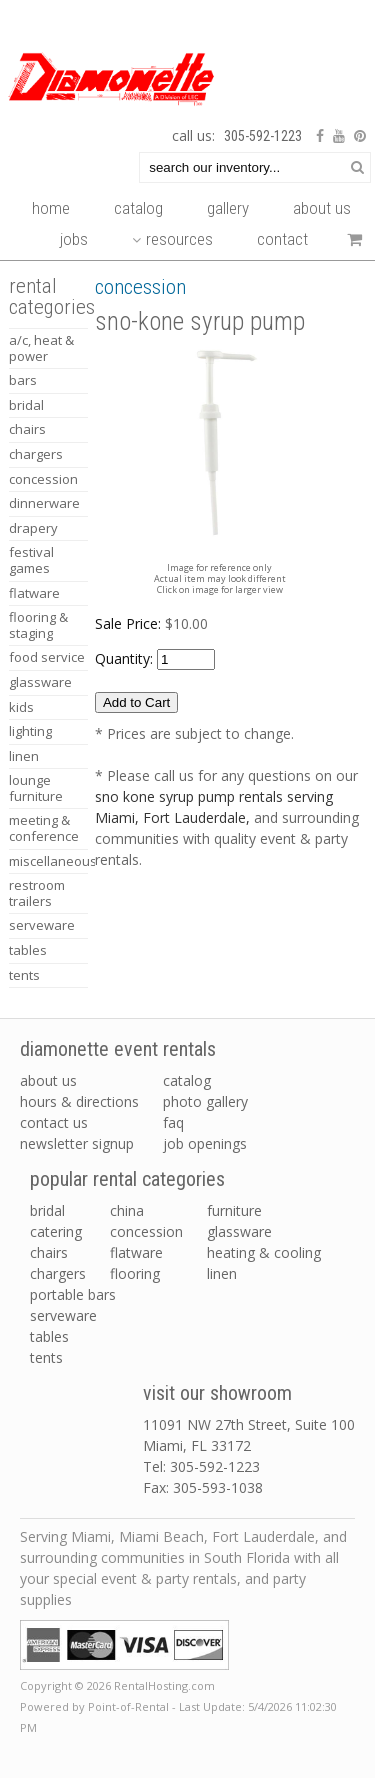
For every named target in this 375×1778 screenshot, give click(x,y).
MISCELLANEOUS (48, 861)
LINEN (24, 756)
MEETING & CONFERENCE (44, 828)
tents (46, 1357)
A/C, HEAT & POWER (41, 348)
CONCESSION (43, 479)
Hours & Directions (79, 1101)
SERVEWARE (42, 925)
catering (56, 1231)
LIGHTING (30, 731)
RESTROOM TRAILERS (37, 893)
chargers (58, 1273)
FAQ (173, 1122)
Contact (282, 239)
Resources (172, 239)
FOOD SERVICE (47, 657)
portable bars (73, 1294)
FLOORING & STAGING (38, 625)
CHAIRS (27, 429)
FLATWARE (34, 593)
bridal (47, 1210)
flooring (135, 1273)
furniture (234, 1210)
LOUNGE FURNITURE (36, 788)
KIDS (21, 707)
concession (146, 1231)
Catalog (138, 208)
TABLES (28, 950)
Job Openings (205, 1143)
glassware (239, 1231)
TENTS (24, 975)
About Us (322, 208)
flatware (136, 1252)
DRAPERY (33, 528)
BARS (23, 380)
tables (49, 1336)
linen (222, 1273)
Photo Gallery (205, 1101)
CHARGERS (36, 454)
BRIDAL (26, 405)
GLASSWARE (40, 682)
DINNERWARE (44, 503)
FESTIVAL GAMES (31, 560)
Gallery (228, 208)
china (127, 1210)
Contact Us (54, 1122)
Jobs (74, 239)
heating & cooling (264, 1252)
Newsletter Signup (77, 1143)
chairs (49, 1252)
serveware (63, 1315)
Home (51, 208)
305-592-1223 (263, 136)
